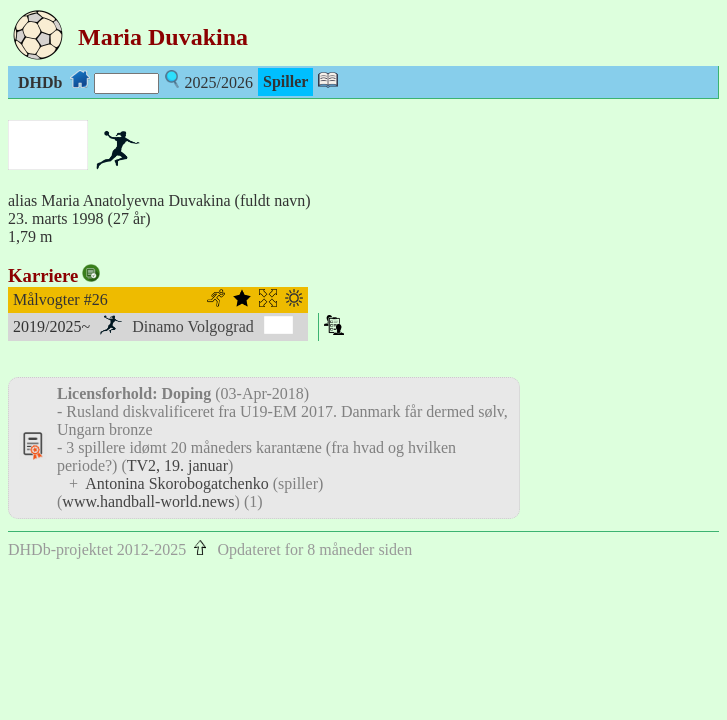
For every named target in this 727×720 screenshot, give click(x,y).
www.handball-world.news (148, 501)
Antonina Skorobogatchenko (177, 483)
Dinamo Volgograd (193, 326)
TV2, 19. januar (177, 465)
